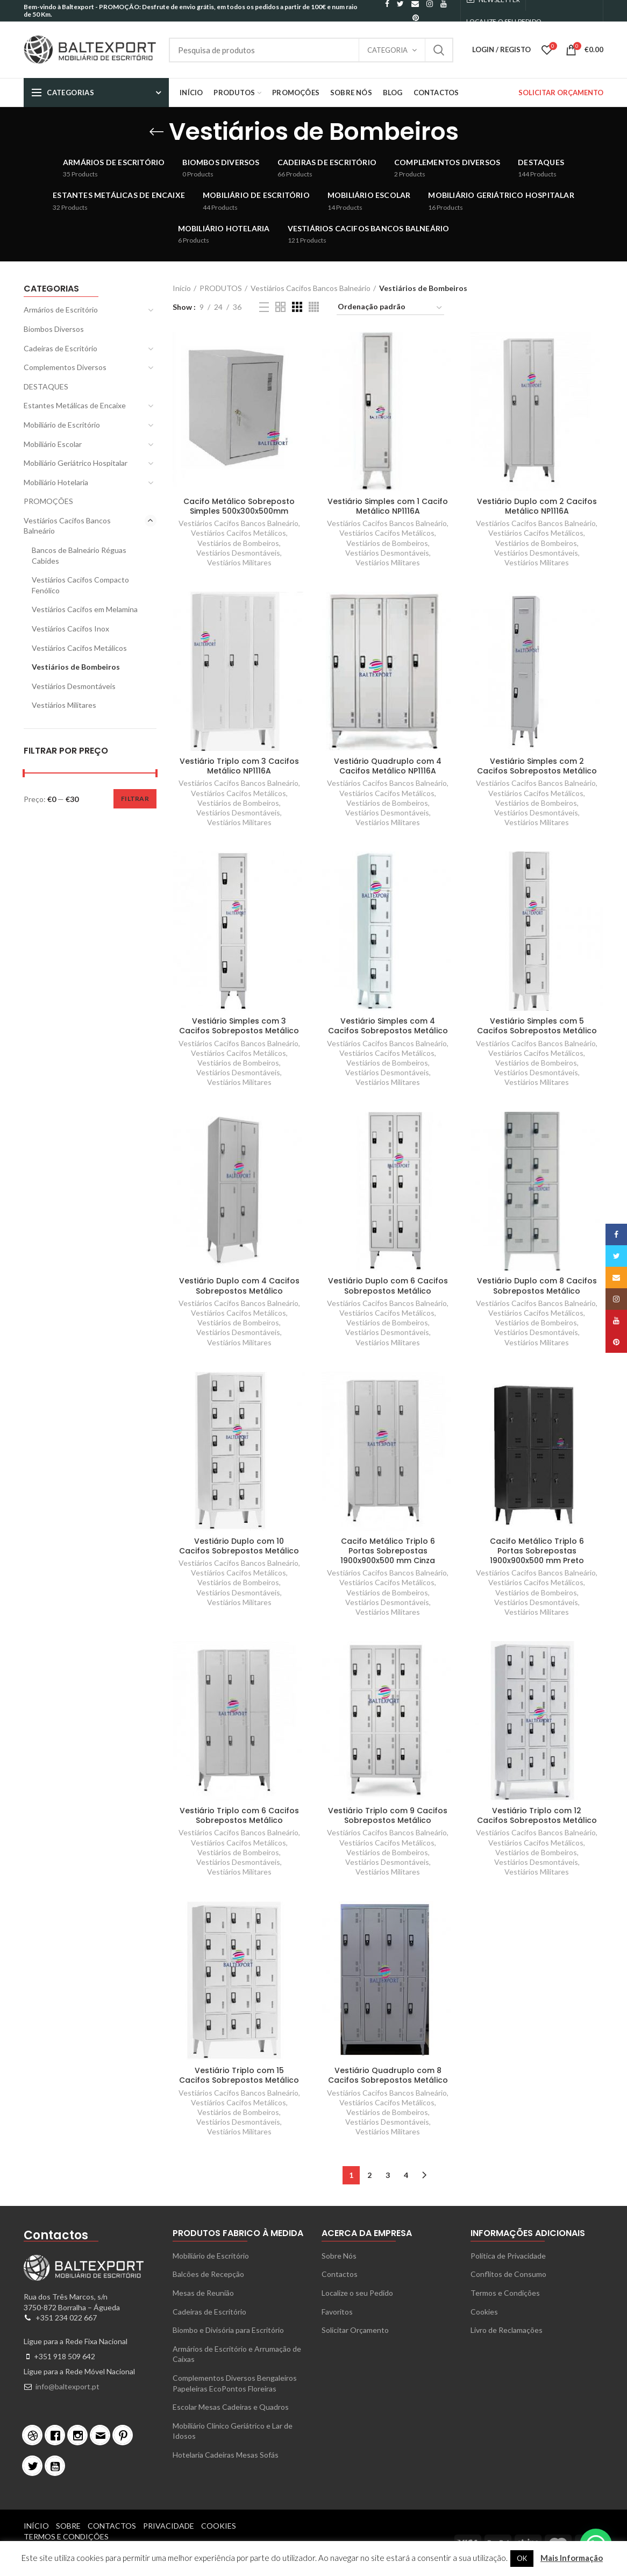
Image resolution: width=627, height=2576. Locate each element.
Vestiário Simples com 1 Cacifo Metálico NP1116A (387, 506)
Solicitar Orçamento (355, 2329)
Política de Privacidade (508, 2255)
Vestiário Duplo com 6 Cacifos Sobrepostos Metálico (388, 1285)
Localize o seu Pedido (357, 2292)
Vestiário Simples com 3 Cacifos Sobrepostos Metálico (239, 1025)
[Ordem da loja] (390, 308)
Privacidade (168, 2525)
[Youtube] (57, 2465)
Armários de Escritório (61, 309)
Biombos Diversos (54, 328)
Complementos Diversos (65, 367)
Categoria (387, 50)
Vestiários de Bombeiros (238, 543)
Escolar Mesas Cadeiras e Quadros (231, 2406)
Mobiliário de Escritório (62, 424)
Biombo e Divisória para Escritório (228, 2329)
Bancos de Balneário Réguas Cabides (79, 555)
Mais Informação (571, 2558)
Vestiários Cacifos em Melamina (85, 609)
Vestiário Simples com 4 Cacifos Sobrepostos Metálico (388, 1025)
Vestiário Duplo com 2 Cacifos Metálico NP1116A (537, 506)
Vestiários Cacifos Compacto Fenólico (80, 585)
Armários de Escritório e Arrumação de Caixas (237, 2354)
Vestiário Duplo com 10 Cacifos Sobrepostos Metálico (239, 1546)
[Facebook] (57, 2435)
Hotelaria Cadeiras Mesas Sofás (226, 2454)
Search (438, 50)
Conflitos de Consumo (508, 2274)
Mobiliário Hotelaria (56, 482)
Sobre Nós (339, 2255)
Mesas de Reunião (203, 2292)
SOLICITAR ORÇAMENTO (560, 92)
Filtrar (135, 798)
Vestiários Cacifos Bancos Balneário (310, 288)
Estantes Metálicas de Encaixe (75, 405)
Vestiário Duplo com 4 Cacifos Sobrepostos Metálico (239, 1285)
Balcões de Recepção (208, 2274)
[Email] (102, 2435)
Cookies (484, 2311)
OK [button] (522, 2558)
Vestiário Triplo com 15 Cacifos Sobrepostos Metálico (239, 2075)
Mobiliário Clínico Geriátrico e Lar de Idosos (233, 2431)
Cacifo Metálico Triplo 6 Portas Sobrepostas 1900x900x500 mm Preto (537, 1551)
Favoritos (337, 2311)
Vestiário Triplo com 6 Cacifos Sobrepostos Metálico (239, 1815)
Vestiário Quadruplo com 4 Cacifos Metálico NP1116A (387, 766)
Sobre (68, 2525)
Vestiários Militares (239, 562)
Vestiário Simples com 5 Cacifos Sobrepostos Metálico (537, 1025)
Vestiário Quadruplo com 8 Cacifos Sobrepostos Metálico (388, 2075)
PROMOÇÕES (48, 501)
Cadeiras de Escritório (60, 348)
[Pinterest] (125, 2435)
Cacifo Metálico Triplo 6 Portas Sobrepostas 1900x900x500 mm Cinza (387, 1551)
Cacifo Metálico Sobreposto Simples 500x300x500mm (239, 506)
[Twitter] (35, 2465)
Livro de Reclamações (507, 2329)
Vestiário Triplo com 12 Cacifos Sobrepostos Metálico (537, 1815)
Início (182, 288)
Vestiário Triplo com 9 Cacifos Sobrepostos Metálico (387, 1815)
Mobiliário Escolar (53, 444)
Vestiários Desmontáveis (238, 552)
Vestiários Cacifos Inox (70, 628)
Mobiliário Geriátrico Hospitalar (75, 462)
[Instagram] (80, 2435)
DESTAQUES (46, 386)
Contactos (340, 2274)
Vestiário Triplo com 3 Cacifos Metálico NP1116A (239, 766)
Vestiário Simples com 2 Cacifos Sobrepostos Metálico (537, 766)
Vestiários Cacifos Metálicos (238, 532)
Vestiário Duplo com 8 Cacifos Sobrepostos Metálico (537, 1285)
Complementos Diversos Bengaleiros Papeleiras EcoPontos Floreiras (235, 2383)
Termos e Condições (505, 2292)
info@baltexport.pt (67, 2386)
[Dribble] (35, 2435)
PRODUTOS (221, 288)
